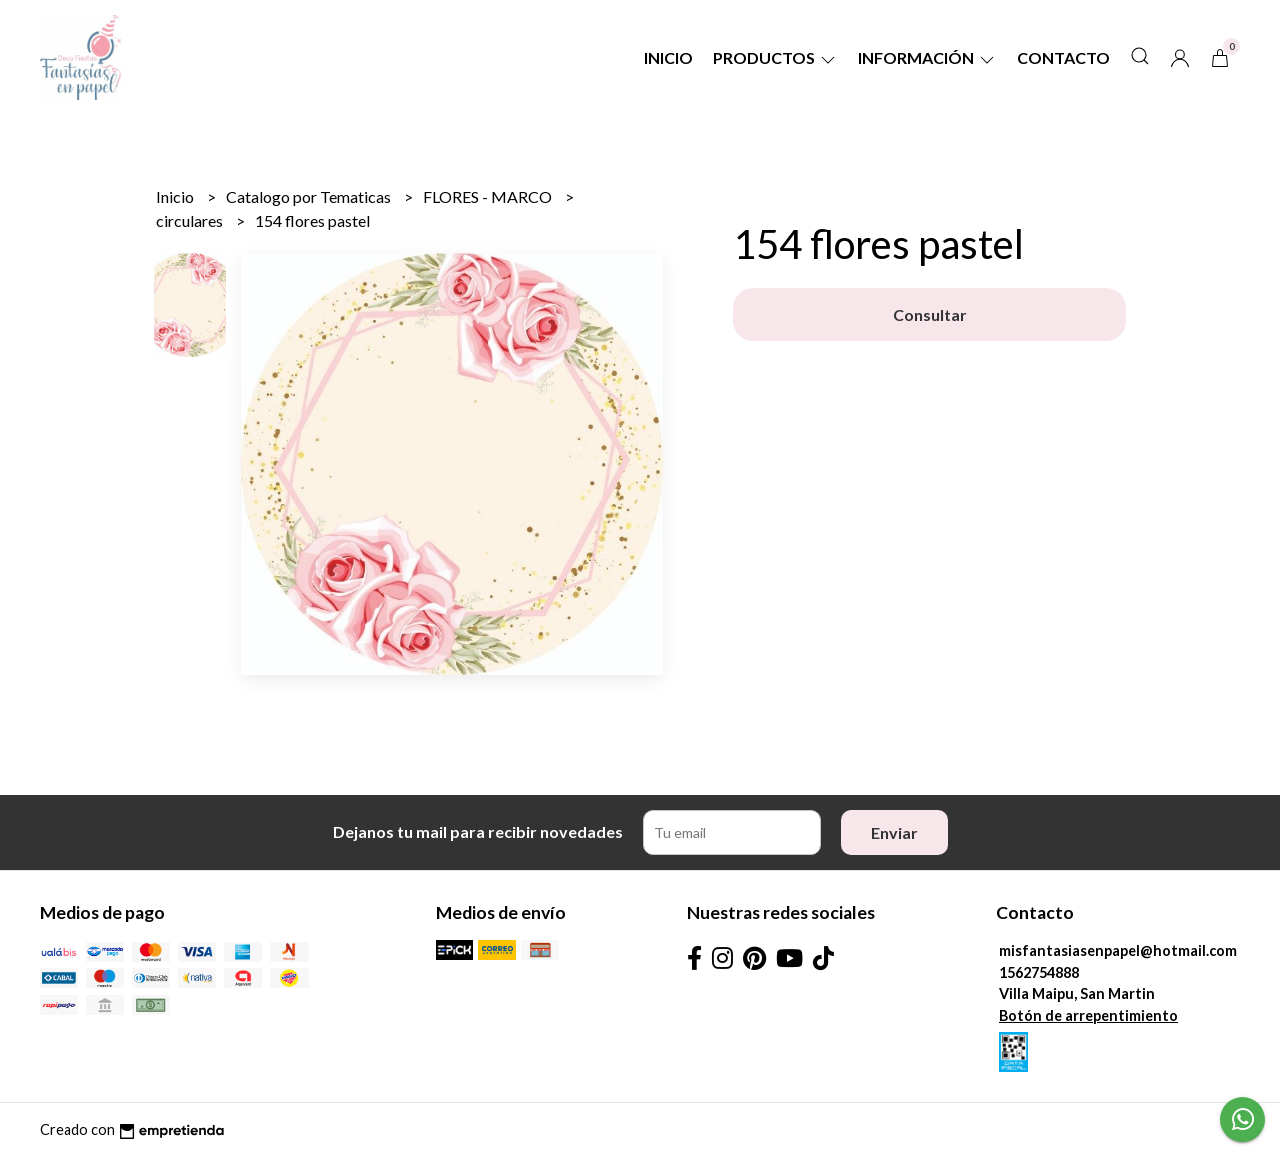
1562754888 (1039, 972)
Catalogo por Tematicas (310, 196)
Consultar (930, 314)
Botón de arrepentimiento (1088, 1015)
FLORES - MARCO (489, 196)
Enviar (894, 832)
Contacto (1063, 57)
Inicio (668, 57)
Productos (775, 57)
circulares (191, 220)
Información (927, 57)
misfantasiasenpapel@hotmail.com (1118, 950)
